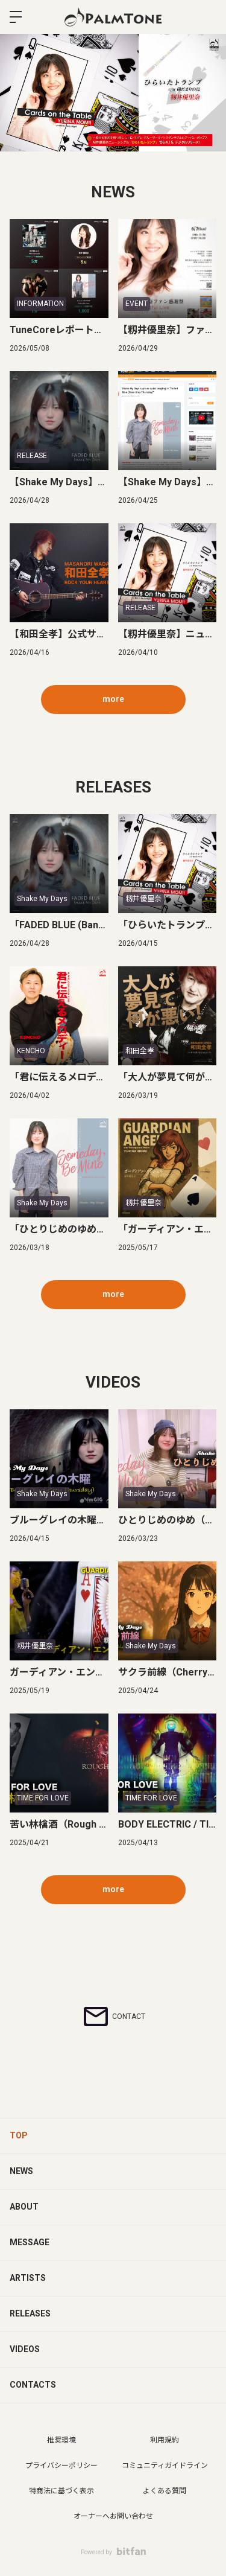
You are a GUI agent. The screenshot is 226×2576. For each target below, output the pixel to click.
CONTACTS (33, 2384)
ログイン (206, 17)
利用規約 (164, 2440)
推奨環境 (61, 2440)
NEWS (21, 2171)
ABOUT (24, 2206)
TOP (19, 2135)
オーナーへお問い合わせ (113, 2516)
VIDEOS (25, 2349)
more (113, 699)
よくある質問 (164, 2491)
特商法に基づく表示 (61, 2491)
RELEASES (30, 2313)
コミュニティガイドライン (165, 2465)
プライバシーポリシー (61, 2465)
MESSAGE (29, 2242)
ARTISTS (28, 2278)
